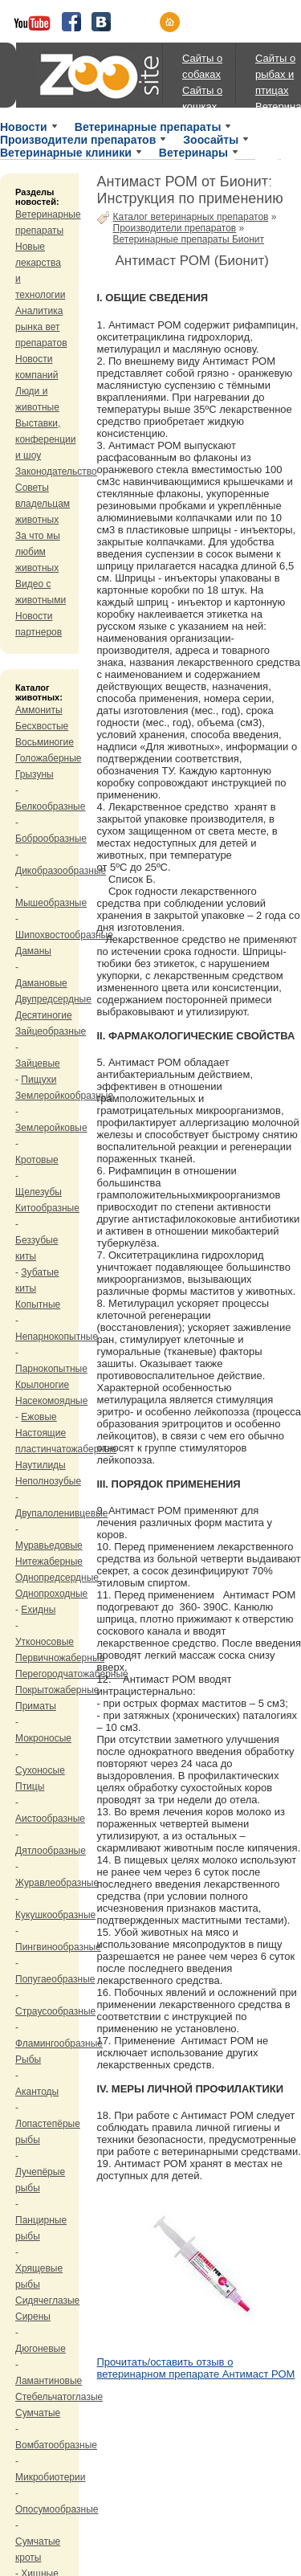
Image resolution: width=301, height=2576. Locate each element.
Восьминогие (44, 742)
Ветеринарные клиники (66, 152)
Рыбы (28, 2059)
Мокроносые (43, 1738)
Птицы (29, 1786)
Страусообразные (55, 2011)
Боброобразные (51, 838)
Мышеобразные (51, 902)
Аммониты (39, 710)
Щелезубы (38, 1192)
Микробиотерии (50, 2477)
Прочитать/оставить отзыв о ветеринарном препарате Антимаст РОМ (196, 2368)
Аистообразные (50, 1818)
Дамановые (41, 983)
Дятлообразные (50, 1850)
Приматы (35, 1706)
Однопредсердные (57, 1577)
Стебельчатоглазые (59, 2396)
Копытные (37, 1304)
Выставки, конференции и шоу (45, 439)
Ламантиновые (48, 2380)
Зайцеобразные (50, 1031)
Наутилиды (40, 1465)
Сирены (33, 2316)
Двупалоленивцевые (61, 1513)
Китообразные (47, 1208)
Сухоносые (40, 1770)
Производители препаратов (78, 139)
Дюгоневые (40, 2348)
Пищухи (38, 1079)
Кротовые (37, 1160)
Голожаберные (48, 758)
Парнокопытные (51, 1368)
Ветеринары (193, 152)
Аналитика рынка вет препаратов (41, 327)
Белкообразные (50, 806)
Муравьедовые (49, 1545)
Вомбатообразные (56, 2445)
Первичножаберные (59, 1658)
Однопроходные (51, 1593)
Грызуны (34, 774)
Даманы (33, 951)
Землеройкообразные (64, 1095)
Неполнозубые (48, 1481)
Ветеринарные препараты (148, 126)
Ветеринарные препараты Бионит (189, 239)
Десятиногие (43, 1015)
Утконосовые (44, 1641)
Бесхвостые (41, 726)
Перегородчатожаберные (71, 1674)
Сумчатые (37, 2413)
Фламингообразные (59, 2043)
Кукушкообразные (55, 1915)
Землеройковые (51, 1127)
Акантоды (37, 2091)
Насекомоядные (51, 1400)
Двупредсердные (53, 999)
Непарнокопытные (56, 1336)
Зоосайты (210, 139)
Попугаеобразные (55, 1979)
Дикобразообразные (60, 870)
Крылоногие (42, 1384)
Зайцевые (37, 1063)
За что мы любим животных (37, 552)
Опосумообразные (56, 2509)
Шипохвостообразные (64, 935)
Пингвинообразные (58, 1947)
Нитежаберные (49, 1561)
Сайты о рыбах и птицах (275, 74)
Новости (23, 126)
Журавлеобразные (57, 1882)
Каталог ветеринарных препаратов (191, 216)
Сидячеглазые (47, 2300)
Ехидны (38, 1609)
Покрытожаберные (57, 1690)
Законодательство (56, 471)
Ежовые (38, 1417)
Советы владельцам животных (42, 503)
